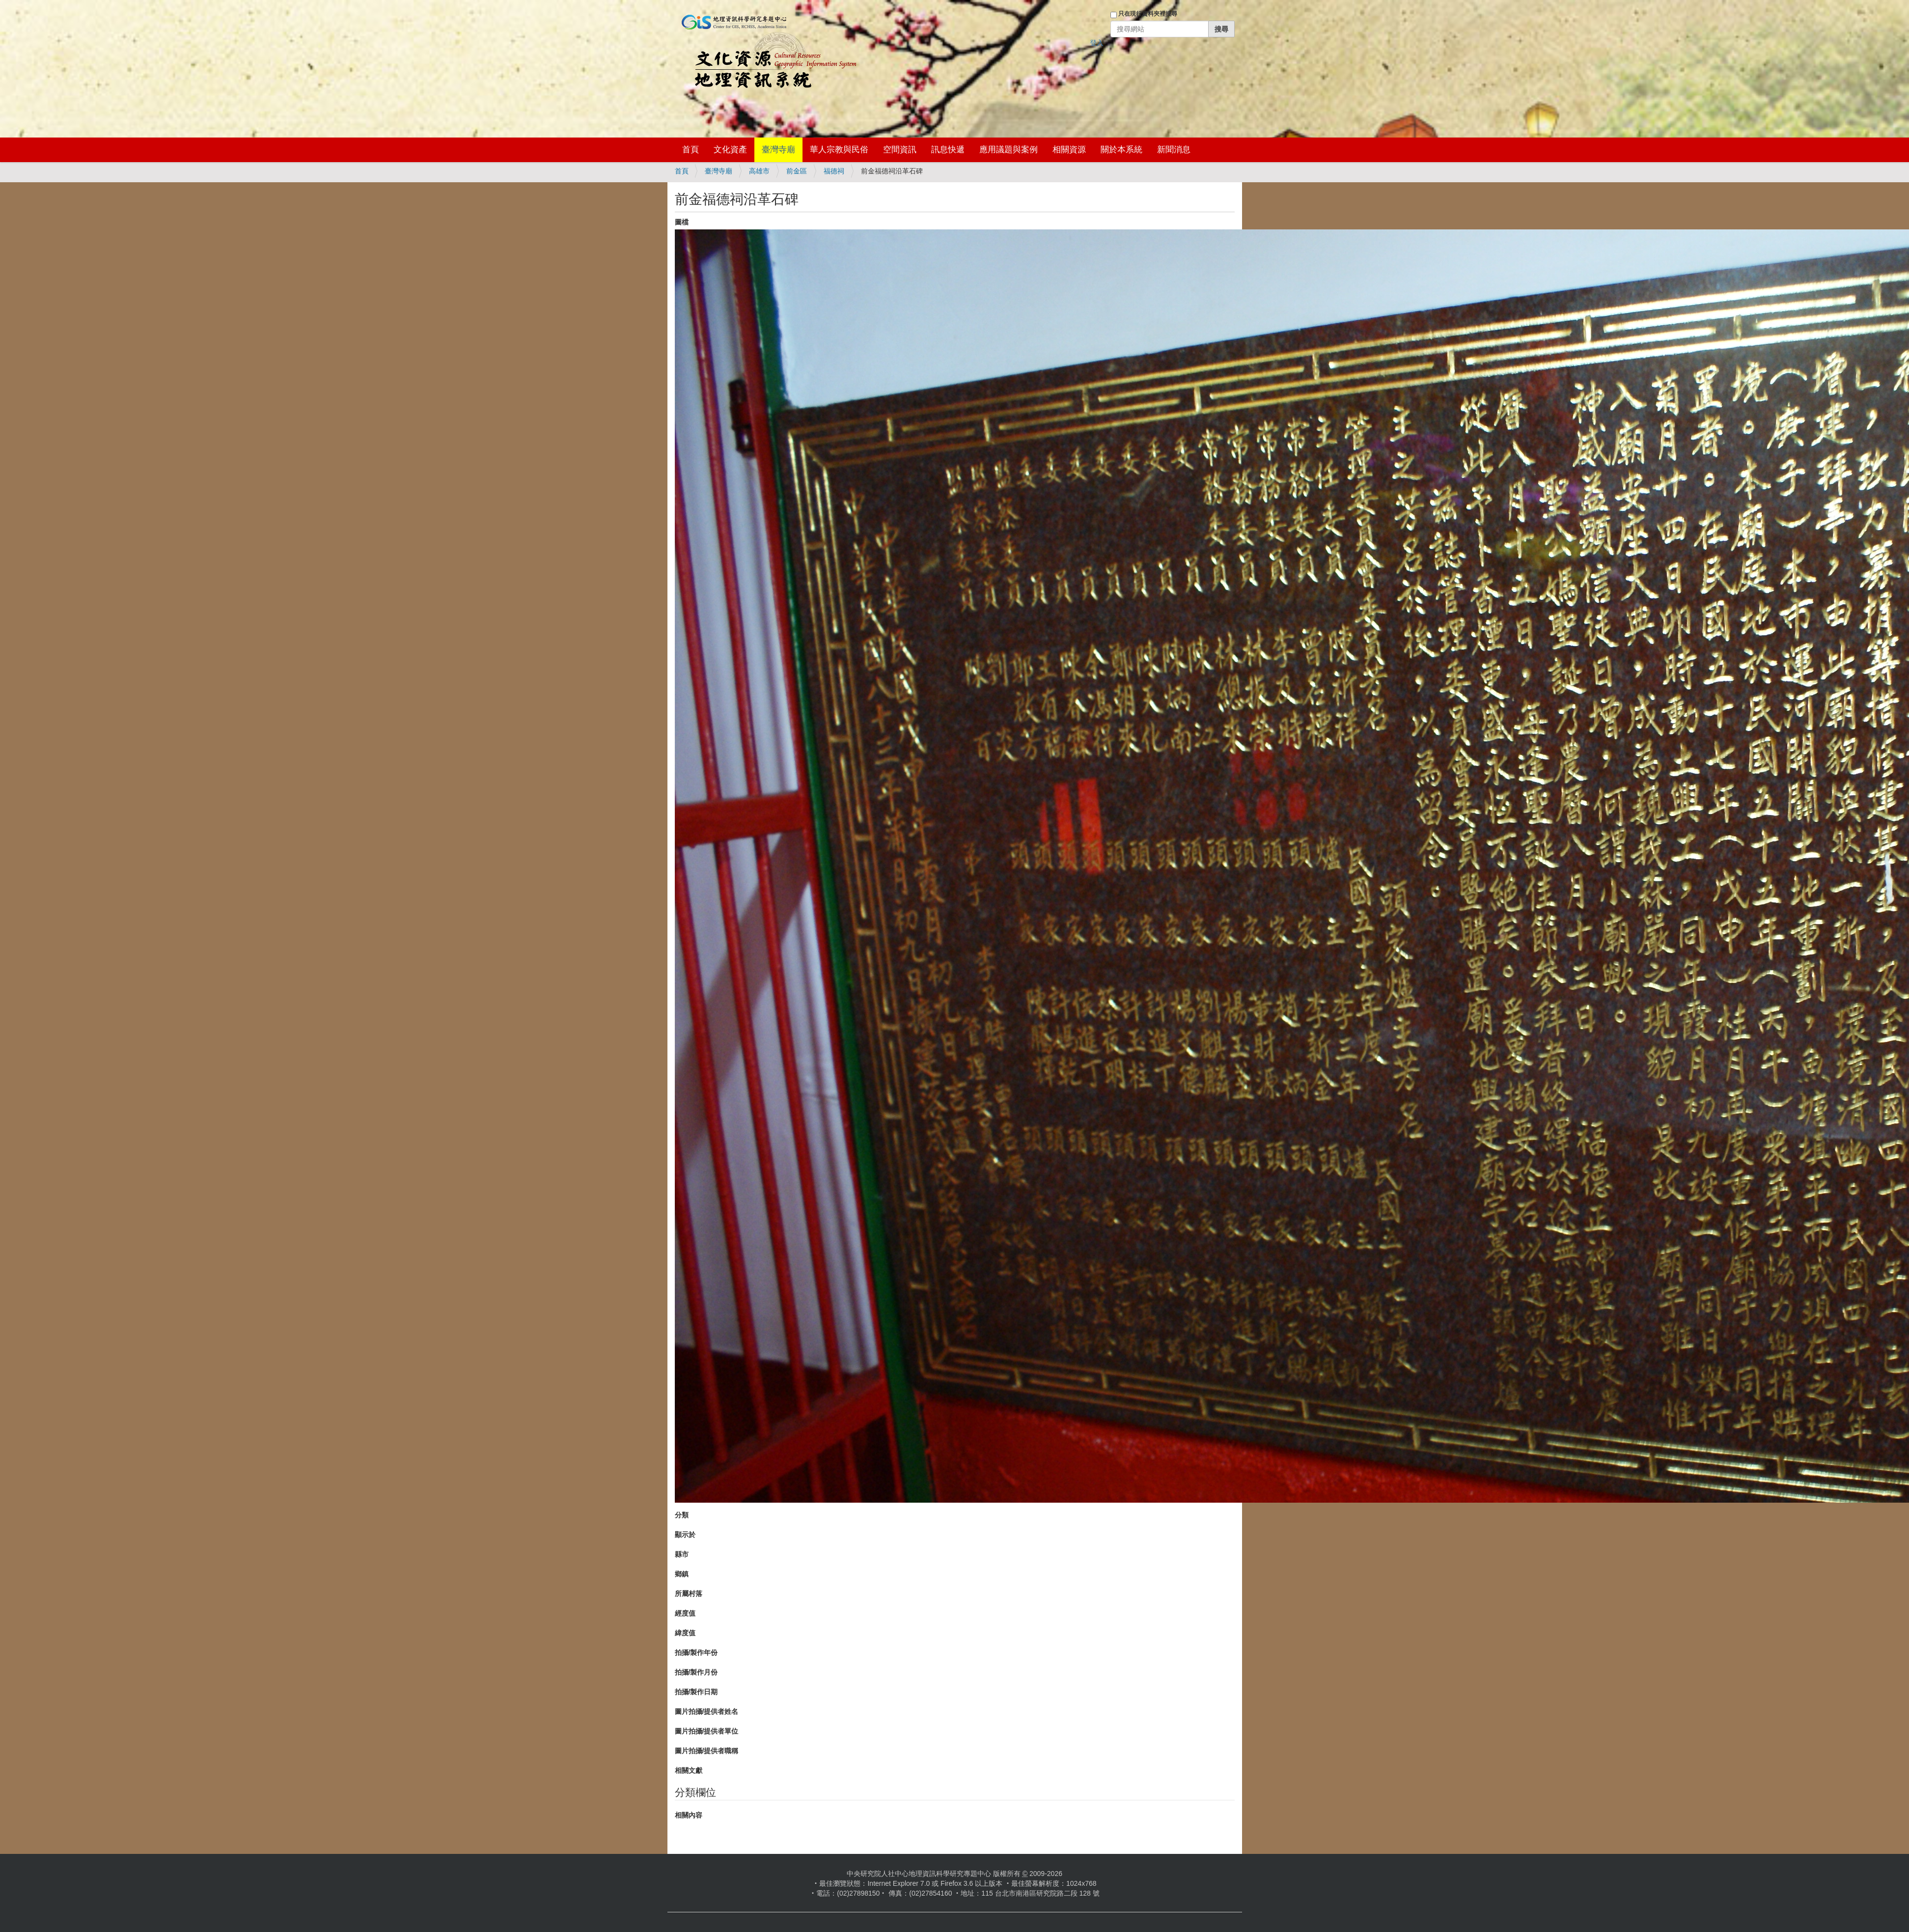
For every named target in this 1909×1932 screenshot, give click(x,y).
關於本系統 (1121, 149)
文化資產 (730, 149)
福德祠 (834, 171)
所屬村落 (688, 1593)
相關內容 (688, 1815)
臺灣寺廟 (778, 149)
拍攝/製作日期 (696, 1692)
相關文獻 (688, 1770)
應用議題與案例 (1008, 149)
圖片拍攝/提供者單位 (707, 1731)
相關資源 (1069, 149)
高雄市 (759, 171)
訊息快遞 (948, 149)
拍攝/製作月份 (696, 1672)
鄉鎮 (682, 1574)
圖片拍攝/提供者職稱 (707, 1751)
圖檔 (682, 222)
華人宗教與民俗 (839, 149)
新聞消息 (1173, 149)
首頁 (690, 149)
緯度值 (685, 1633)
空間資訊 (899, 149)
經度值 (685, 1613)
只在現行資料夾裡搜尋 (1147, 13)
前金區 (796, 171)
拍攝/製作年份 (696, 1652)
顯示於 (685, 1535)
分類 (682, 1515)
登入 (1097, 43)
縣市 (682, 1554)
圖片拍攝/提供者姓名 (707, 1711)
